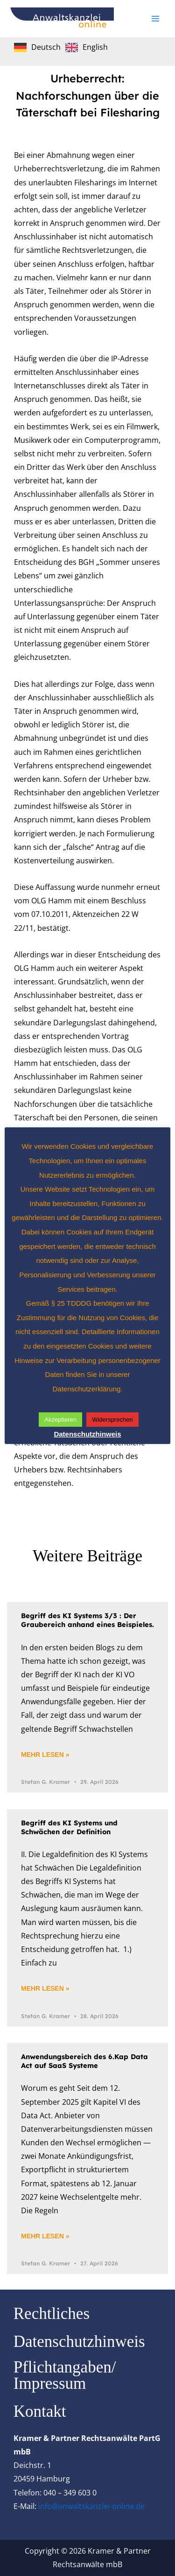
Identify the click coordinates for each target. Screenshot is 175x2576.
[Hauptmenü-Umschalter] (155, 18)
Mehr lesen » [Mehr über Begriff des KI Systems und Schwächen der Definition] (45, 1988)
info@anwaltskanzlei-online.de (91, 2506)
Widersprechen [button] (112, 1419)
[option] (86, 47)
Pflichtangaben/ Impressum (65, 2375)
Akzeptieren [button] (60, 1419)
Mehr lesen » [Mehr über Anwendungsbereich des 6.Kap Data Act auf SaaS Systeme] (45, 2236)
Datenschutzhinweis (79, 2341)
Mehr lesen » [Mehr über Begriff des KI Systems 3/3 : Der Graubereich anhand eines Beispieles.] (45, 1754)
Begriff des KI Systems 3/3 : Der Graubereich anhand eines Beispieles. (87, 1620)
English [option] (95, 47)
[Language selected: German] (63, 47)
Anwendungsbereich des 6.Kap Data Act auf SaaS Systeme (84, 2061)
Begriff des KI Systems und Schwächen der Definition (69, 1827)
